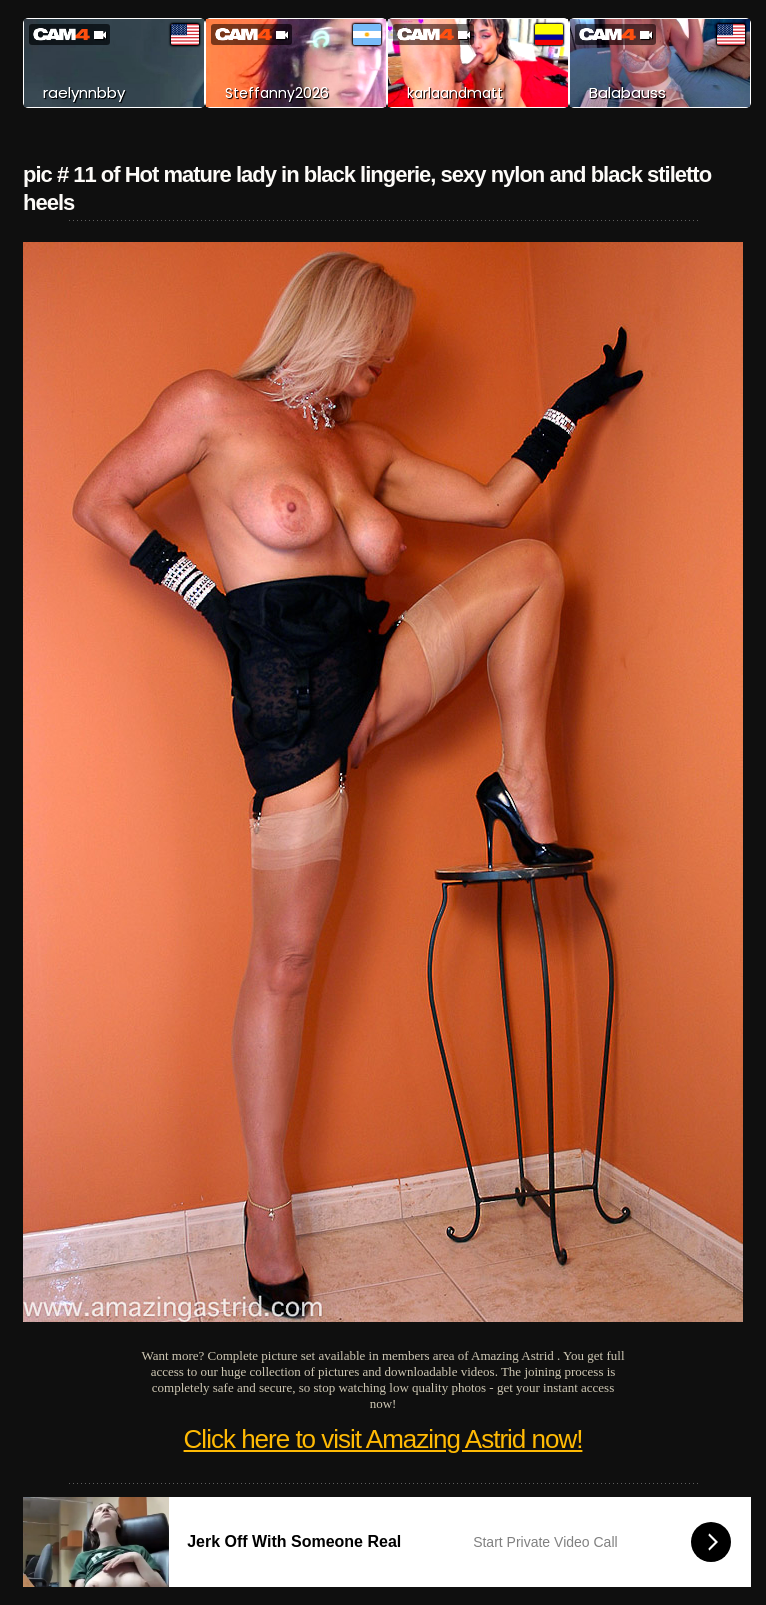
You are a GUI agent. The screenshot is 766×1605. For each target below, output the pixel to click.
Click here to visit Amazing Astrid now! (383, 1439)
